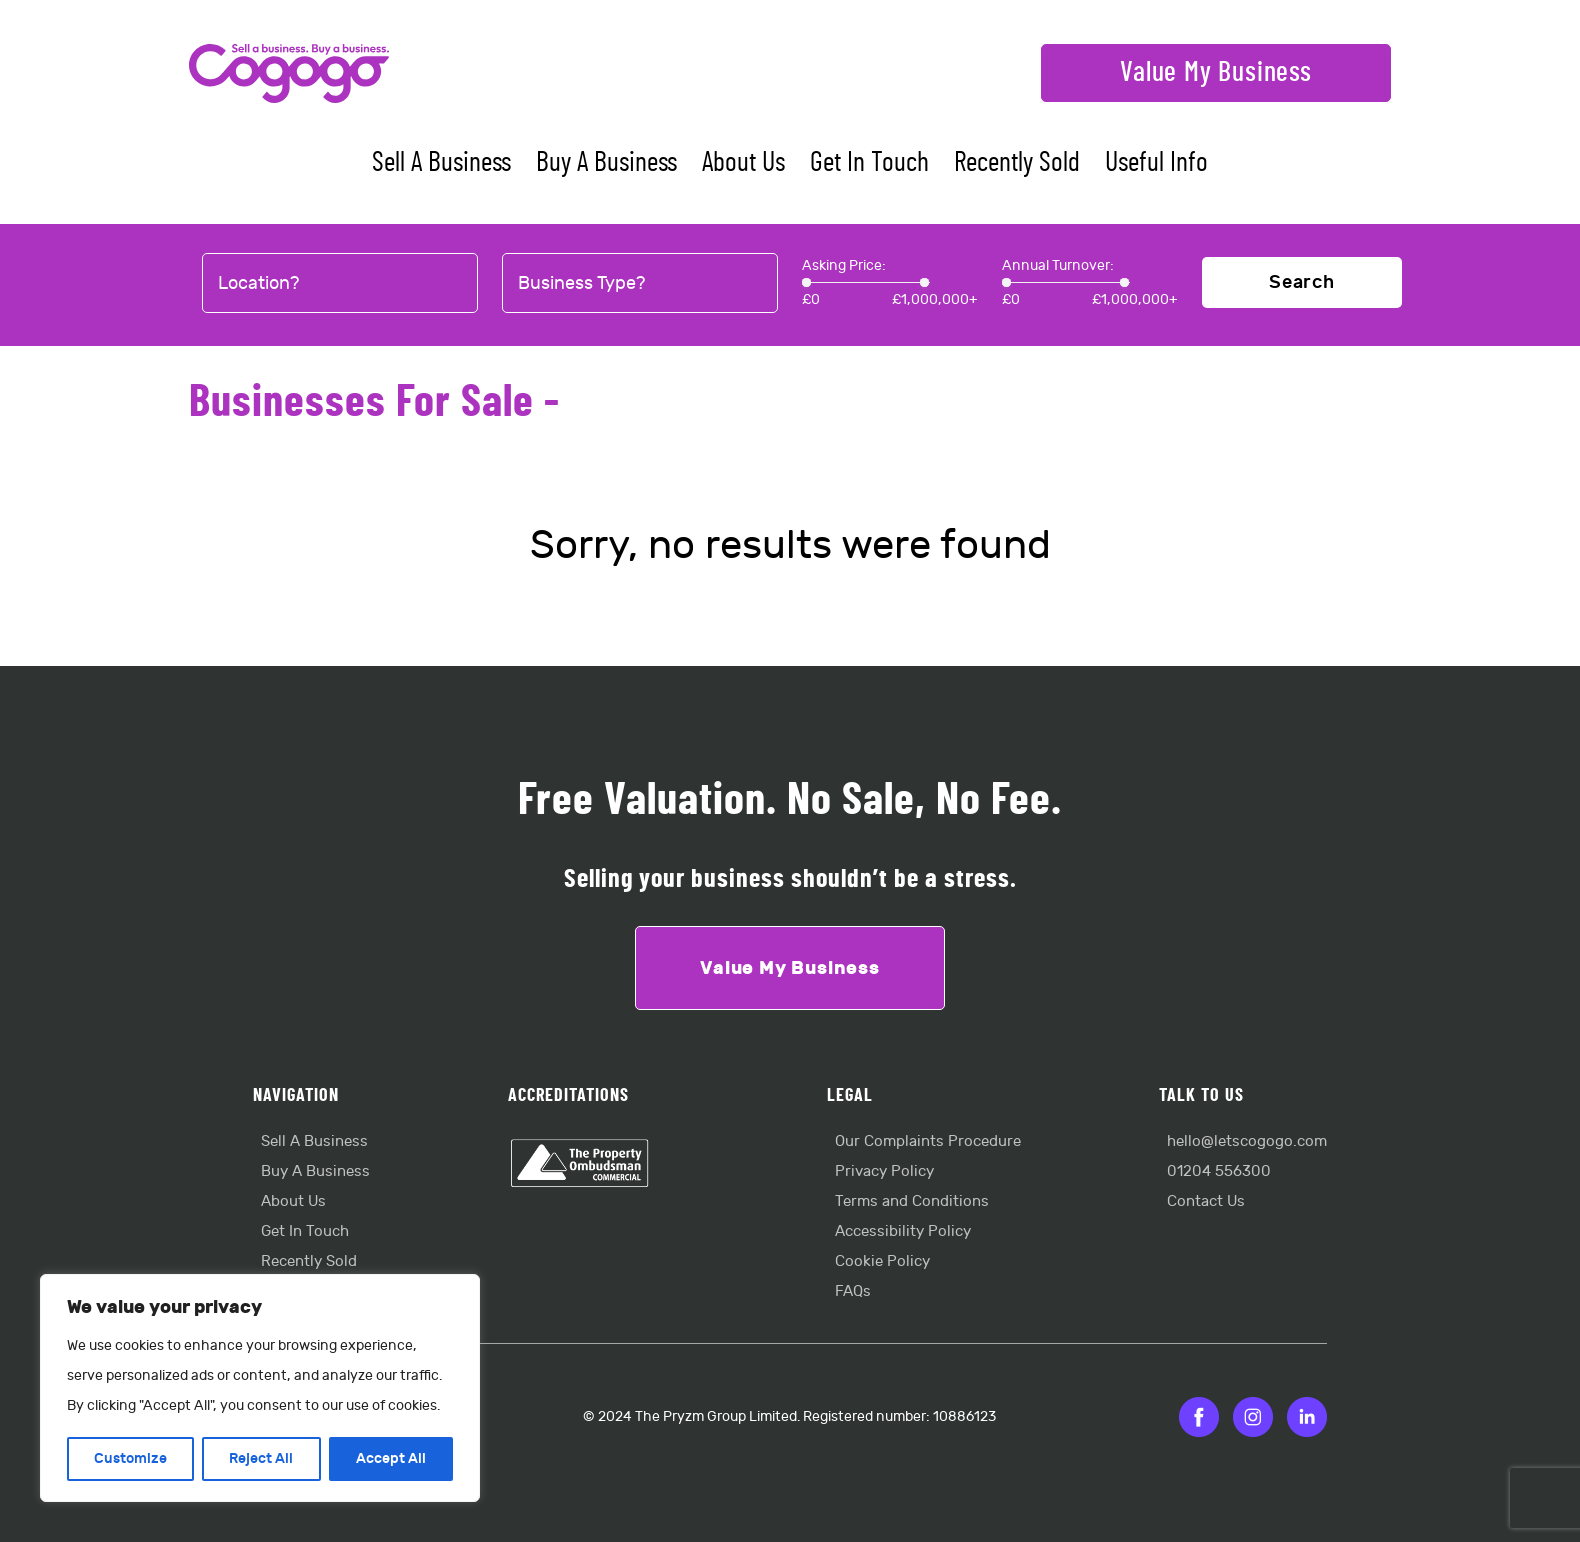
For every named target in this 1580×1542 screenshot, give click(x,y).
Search (1302, 282)
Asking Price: (844, 265)
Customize (130, 1458)
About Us (743, 163)
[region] (260, 1388)
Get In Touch (869, 163)
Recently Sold (1017, 163)
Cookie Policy (882, 1261)
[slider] (806, 282)
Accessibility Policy (903, 1231)
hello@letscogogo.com (1247, 1141)
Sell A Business (441, 163)
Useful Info (1156, 163)
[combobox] (340, 284)
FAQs (853, 1291)
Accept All (391, 1458)
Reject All (261, 1458)
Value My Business (1216, 73)
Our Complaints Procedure (928, 1141)
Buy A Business (606, 163)
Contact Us (1206, 1201)
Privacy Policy (884, 1171)
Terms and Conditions (912, 1201)
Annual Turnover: (1058, 265)
